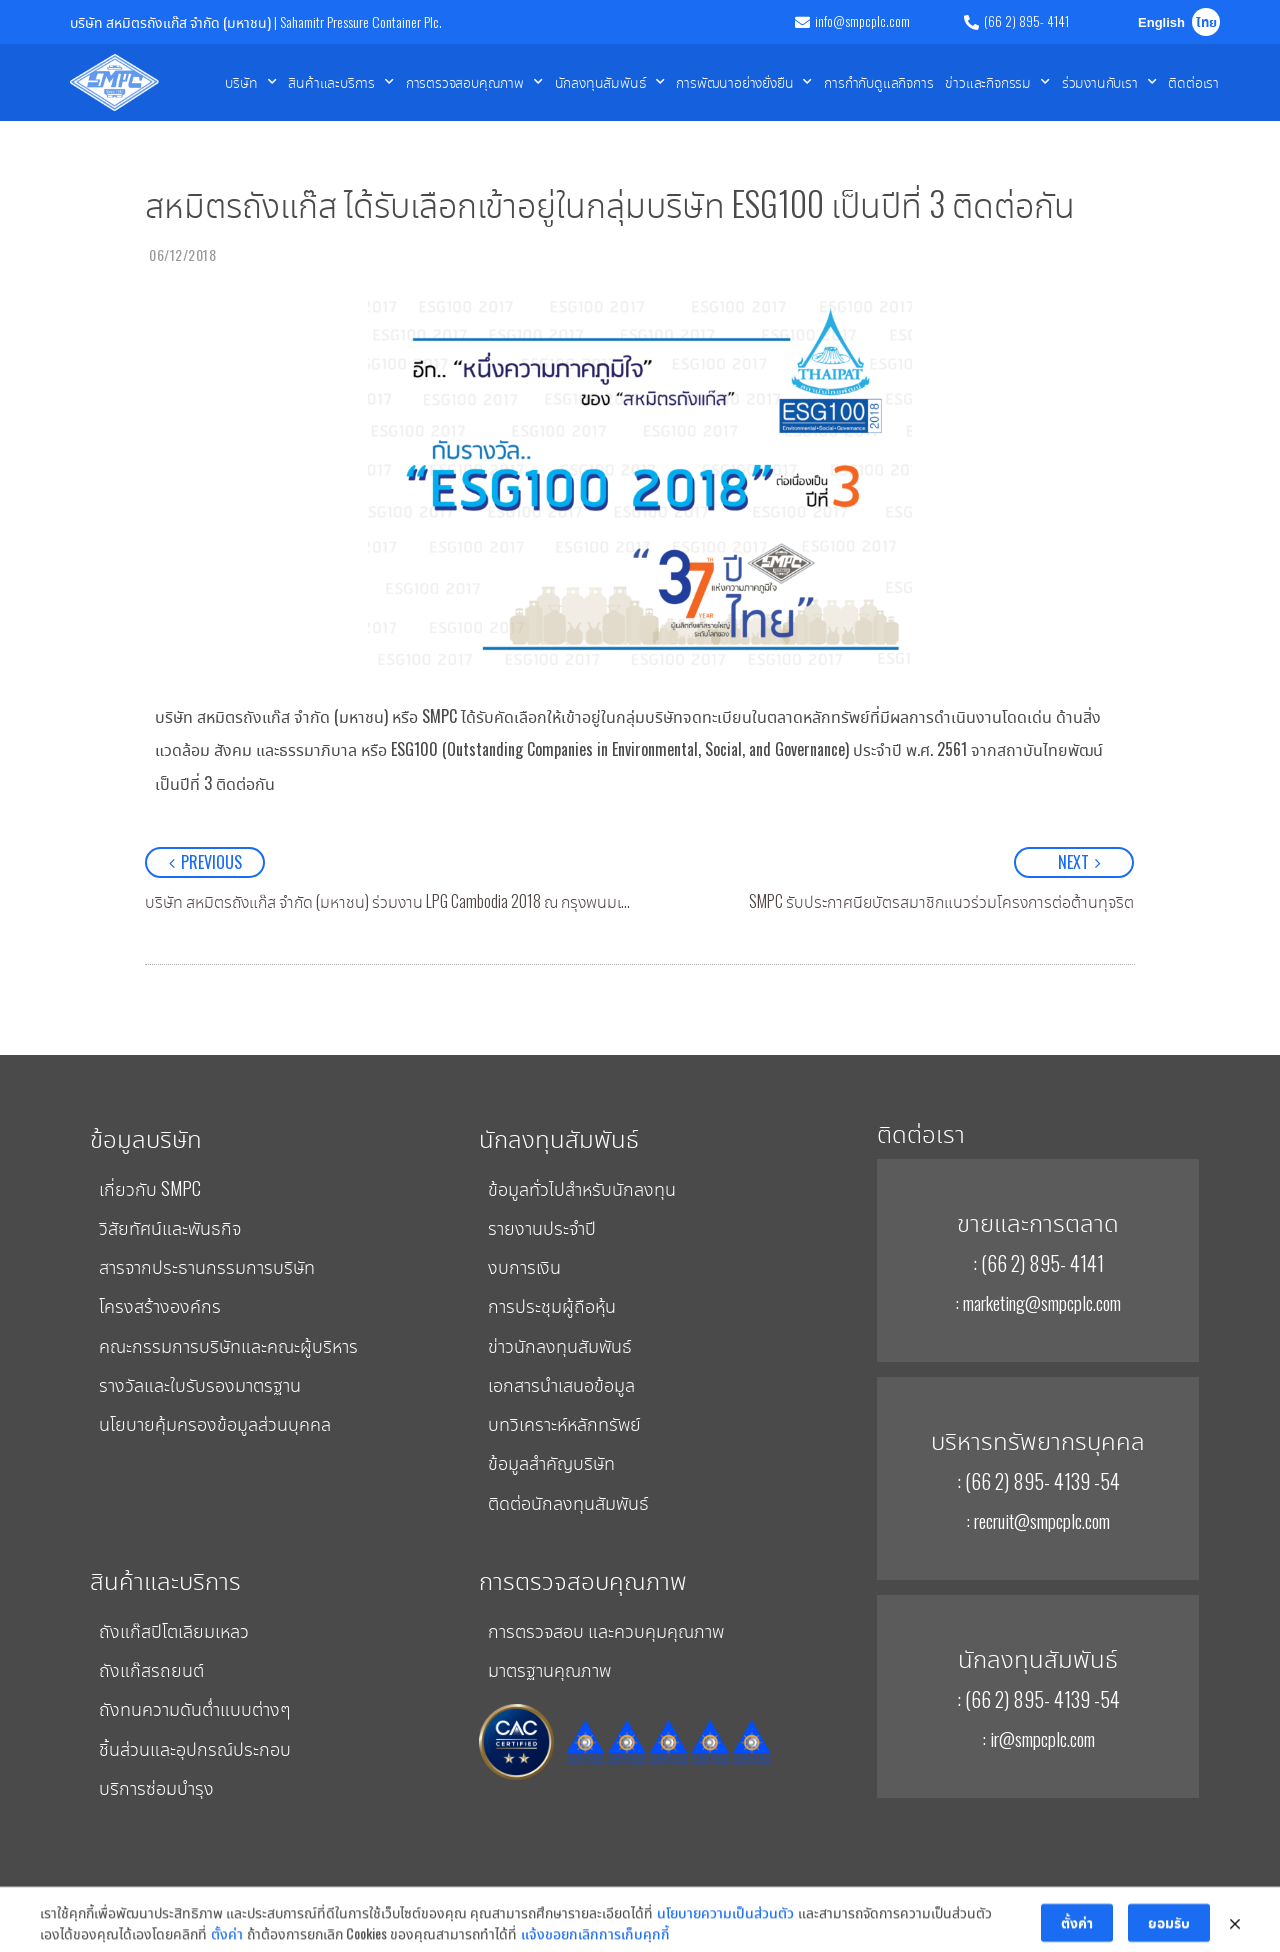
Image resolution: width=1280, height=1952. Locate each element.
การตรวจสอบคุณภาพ (474, 82)
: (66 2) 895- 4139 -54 (1038, 1481)
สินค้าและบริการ (340, 82)
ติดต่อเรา (1193, 81)
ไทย (1206, 23)
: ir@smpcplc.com (1038, 1738)
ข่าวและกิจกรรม (997, 82)
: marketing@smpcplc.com (1038, 1302)
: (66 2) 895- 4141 (1038, 1263)
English (1161, 23)
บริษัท (250, 82)
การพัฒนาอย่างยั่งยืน (744, 82)
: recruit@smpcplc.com (1038, 1520)
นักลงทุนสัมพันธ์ (610, 82)
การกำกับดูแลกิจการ (878, 81)
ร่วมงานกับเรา (1109, 82)
